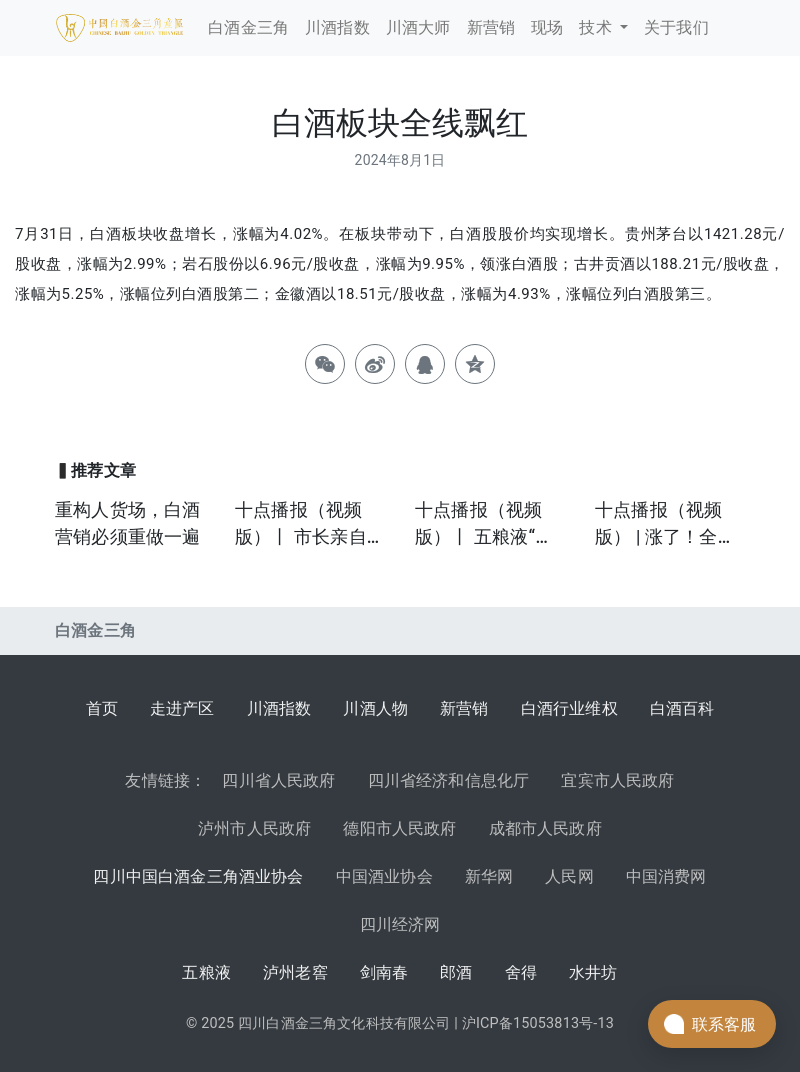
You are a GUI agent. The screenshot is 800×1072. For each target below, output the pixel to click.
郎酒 (456, 972)
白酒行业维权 (569, 708)
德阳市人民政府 (399, 828)
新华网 (489, 876)
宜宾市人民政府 (617, 780)
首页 (102, 708)
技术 (597, 27)
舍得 (521, 972)
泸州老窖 (295, 972)
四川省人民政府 (278, 780)
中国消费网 (666, 876)
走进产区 (182, 708)
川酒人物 (375, 708)
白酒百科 (682, 708)
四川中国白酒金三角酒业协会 (198, 876)
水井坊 (593, 972)
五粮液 (206, 972)
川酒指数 (279, 708)
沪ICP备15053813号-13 (538, 1023)
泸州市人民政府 (254, 828)
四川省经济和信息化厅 (449, 780)
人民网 (569, 876)
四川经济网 (400, 924)
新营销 (464, 708)
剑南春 (384, 972)
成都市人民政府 (545, 828)
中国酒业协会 (384, 876)
